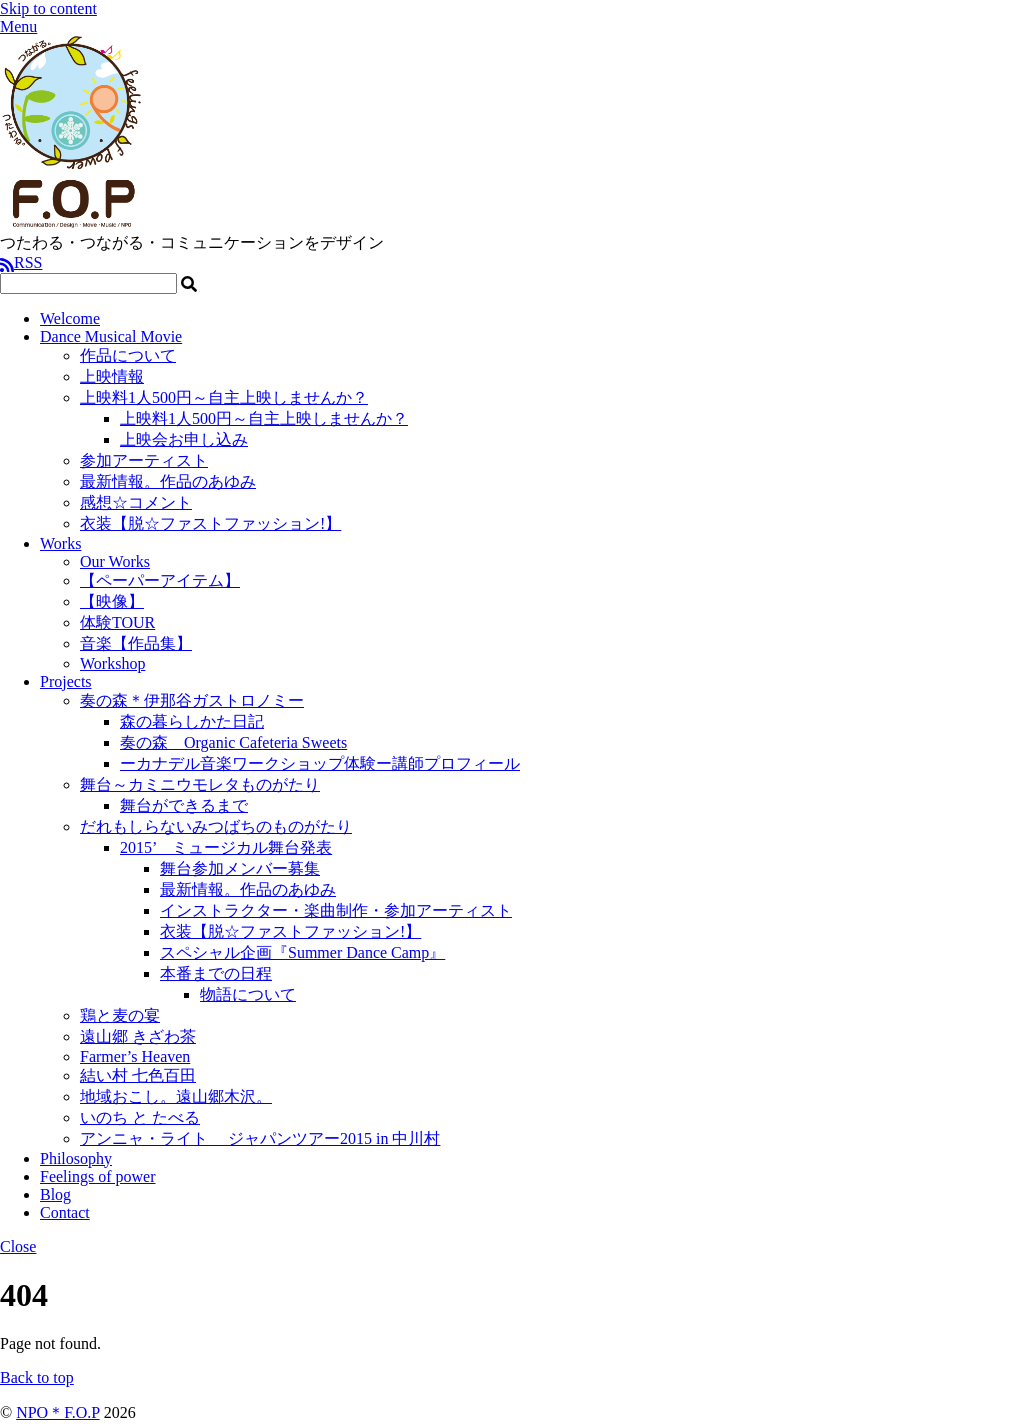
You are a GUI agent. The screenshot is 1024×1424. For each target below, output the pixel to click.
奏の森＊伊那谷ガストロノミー (192, 700)
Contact (65, 1212)
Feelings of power (98, 1176)
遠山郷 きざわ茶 (138, 1036)
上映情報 (112, 376)
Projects (66, 681)
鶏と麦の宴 (120, 1015)
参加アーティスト (144, 460)
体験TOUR (117, 622)
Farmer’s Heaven (135, 1056)
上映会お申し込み (184, 439)
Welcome (70, 318)
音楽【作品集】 (136, 643)
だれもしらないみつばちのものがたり (216, 826)
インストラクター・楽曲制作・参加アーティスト (336, 910)
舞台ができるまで (184, 805)
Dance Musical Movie (111, 336)
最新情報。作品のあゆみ (168, 481)
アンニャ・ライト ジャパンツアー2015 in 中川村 (260, 1138)
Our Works (115, 561)
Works (60, 543)
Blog (55, 1194)
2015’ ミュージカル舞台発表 (226, 847)
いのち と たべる (140, 1117)
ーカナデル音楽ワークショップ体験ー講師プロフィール (320, 763)
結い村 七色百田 (138, 1075)
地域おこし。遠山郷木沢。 (176, 1096)
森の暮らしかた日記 (192, 721)
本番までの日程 (216, 973)
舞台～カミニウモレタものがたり (200, 784)
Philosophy (76, 1158)
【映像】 (112, 601)
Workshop (112, 663)
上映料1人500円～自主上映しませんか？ (224, 397)
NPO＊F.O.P (57, 1412)
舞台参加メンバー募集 (240, 868)
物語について (248, 994)
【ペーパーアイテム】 (160, 580)
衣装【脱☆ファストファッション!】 (210, 523)
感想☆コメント (136, 502)
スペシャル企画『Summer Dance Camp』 (302, 952)
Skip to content (48, 8)
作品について (128, 355)
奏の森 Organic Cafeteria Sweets (233, 742)
